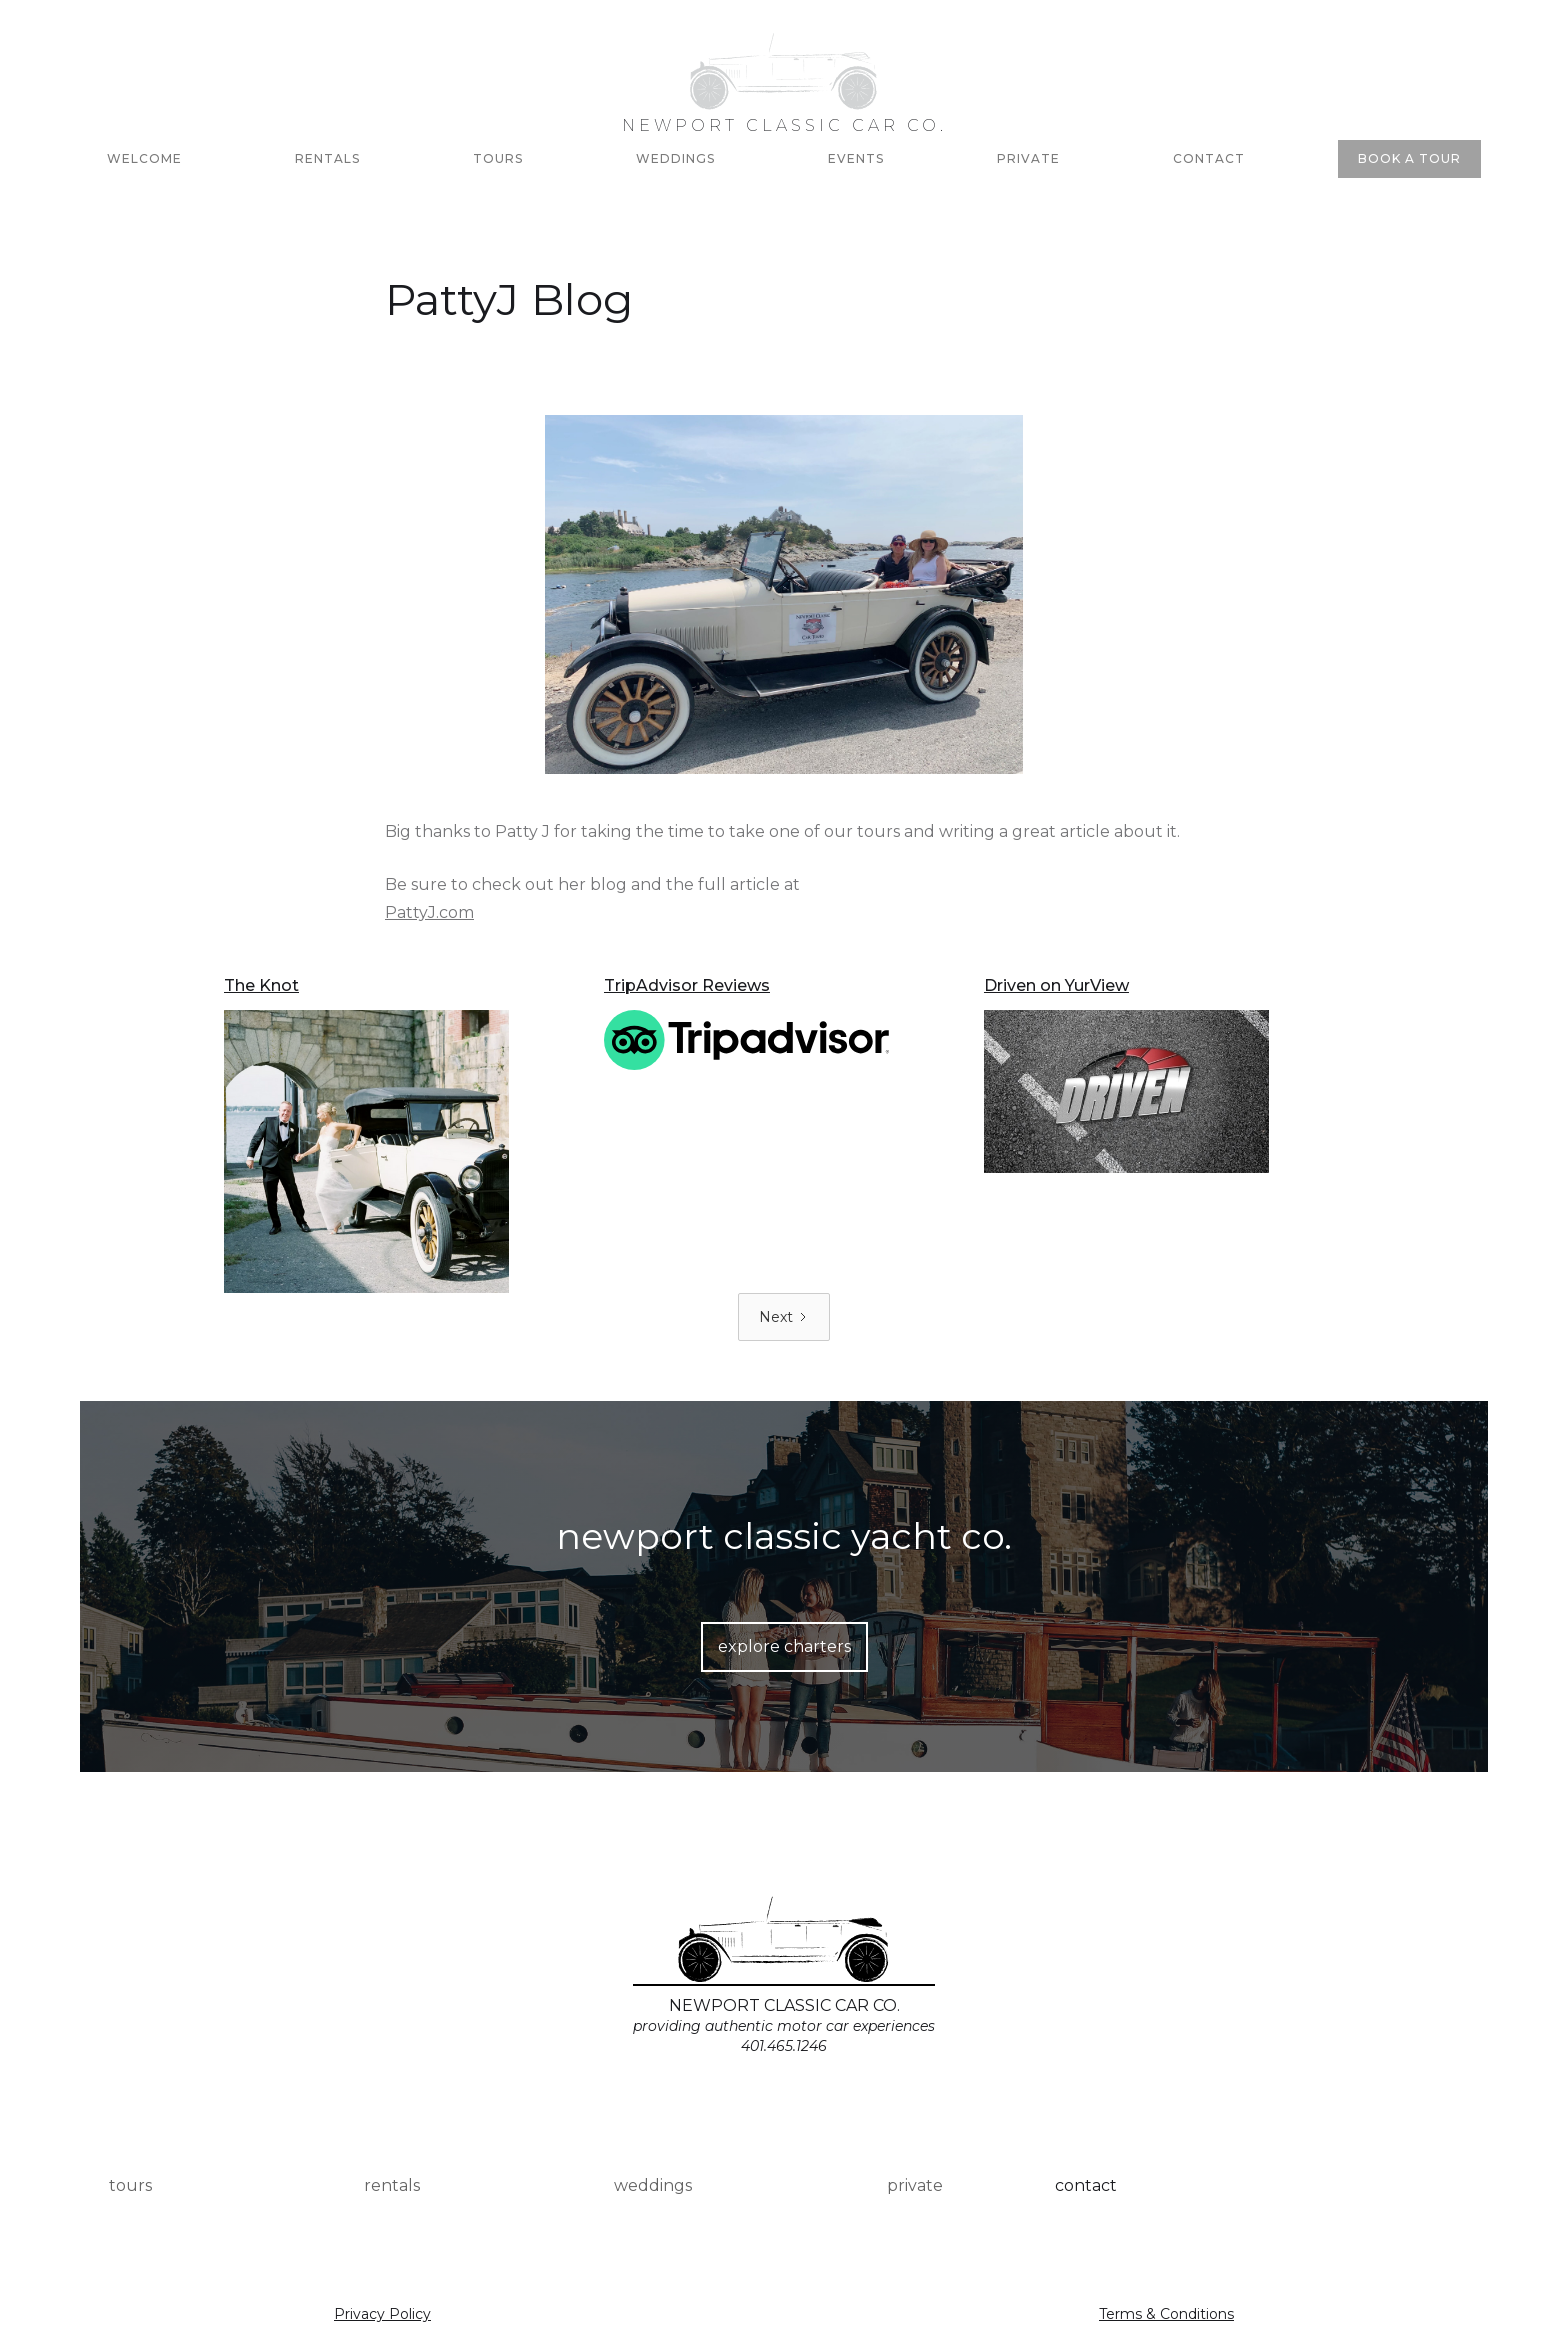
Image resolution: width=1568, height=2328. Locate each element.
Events (856, 158)
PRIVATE (1028, 158)
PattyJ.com (429, 912)
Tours (498, 158)
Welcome (144, 158)
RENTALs (327, 158)
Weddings (675, 158)
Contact (1209, 158)
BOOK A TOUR (1409, 158)
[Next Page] (784, 1317)
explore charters (784, 1646)
